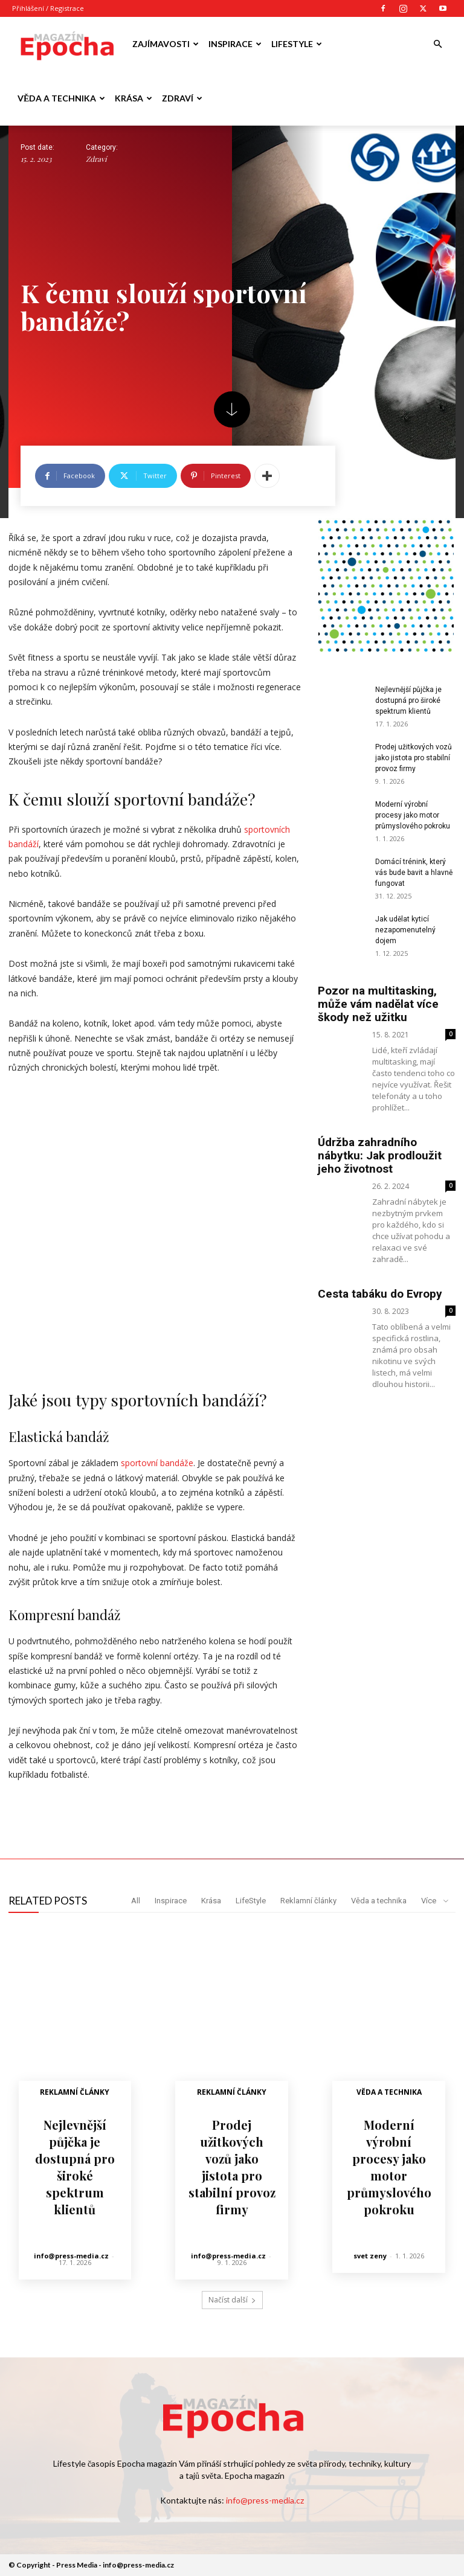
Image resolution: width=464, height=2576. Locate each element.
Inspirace (235, 44)
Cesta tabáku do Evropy (380, 1294)
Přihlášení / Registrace (48, 8)
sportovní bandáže (157, 1463)
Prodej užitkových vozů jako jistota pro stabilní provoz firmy (413, 758)
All (135, 1900)
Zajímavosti (165, 44)
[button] (437, 44)
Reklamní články (308, 1900)
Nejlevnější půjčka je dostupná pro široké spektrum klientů (408, 700)
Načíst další (232, 2300)
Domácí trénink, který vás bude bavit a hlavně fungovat (414, 872)
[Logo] (66, 44)
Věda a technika (61, 98)
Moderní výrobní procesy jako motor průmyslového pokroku (412, 815)
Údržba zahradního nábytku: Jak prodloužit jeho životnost (380, 1155)
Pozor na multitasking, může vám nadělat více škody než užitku (378, 1004)
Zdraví (182, 98)
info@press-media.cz (71, 2255)
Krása (133, 98)
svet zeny (370, 2255)
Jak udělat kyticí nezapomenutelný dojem (405, 930)
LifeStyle (296, 44)
